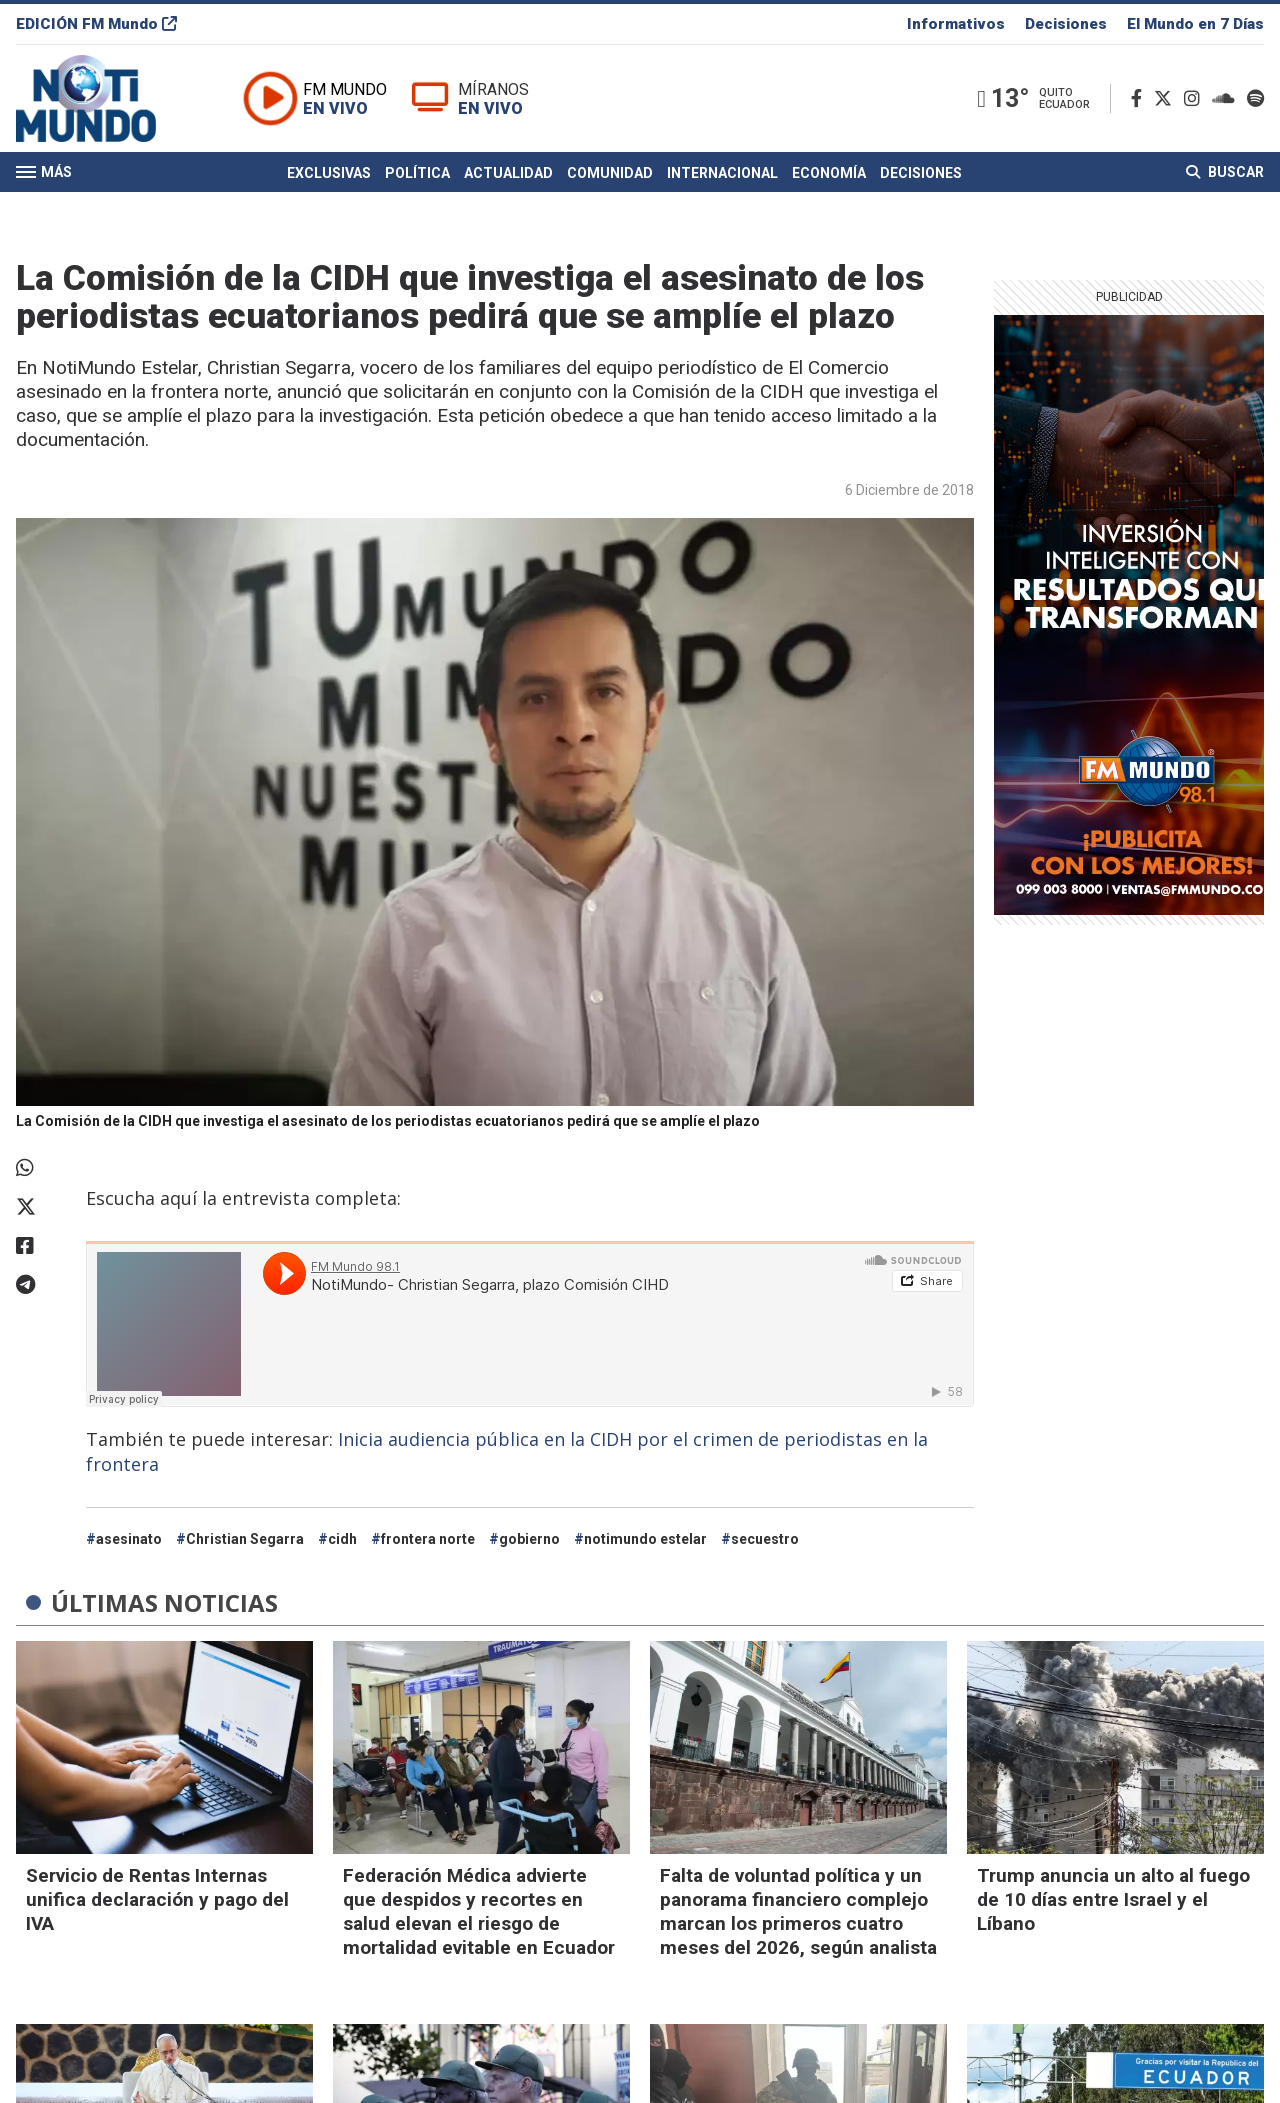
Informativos (956, 24)
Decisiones (1066, 24)
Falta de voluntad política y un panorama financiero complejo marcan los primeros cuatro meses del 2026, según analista (798, 1911)
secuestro (765, 1539)
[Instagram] (1196, 98)
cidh (342, 1539)
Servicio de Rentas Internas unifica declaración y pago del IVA (157, 1899)
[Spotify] (1255, 98)
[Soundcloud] (1227, 98)
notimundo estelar (645, 1539)
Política (417, 173)
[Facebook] (1140, 98)
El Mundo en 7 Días (1195, 24)
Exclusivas (329, 173)
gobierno (529, 1539)
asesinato (129, 1539)
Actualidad (508, 173)
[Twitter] (1167, 98)
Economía (829, 173)
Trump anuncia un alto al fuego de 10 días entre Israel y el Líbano (1113, 1899)
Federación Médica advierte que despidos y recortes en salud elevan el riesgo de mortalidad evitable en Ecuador (479, 1911)
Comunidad (610, 173)
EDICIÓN (96, 24)
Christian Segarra (245, 1539)
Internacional (722, 173)
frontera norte (428, 1539)
